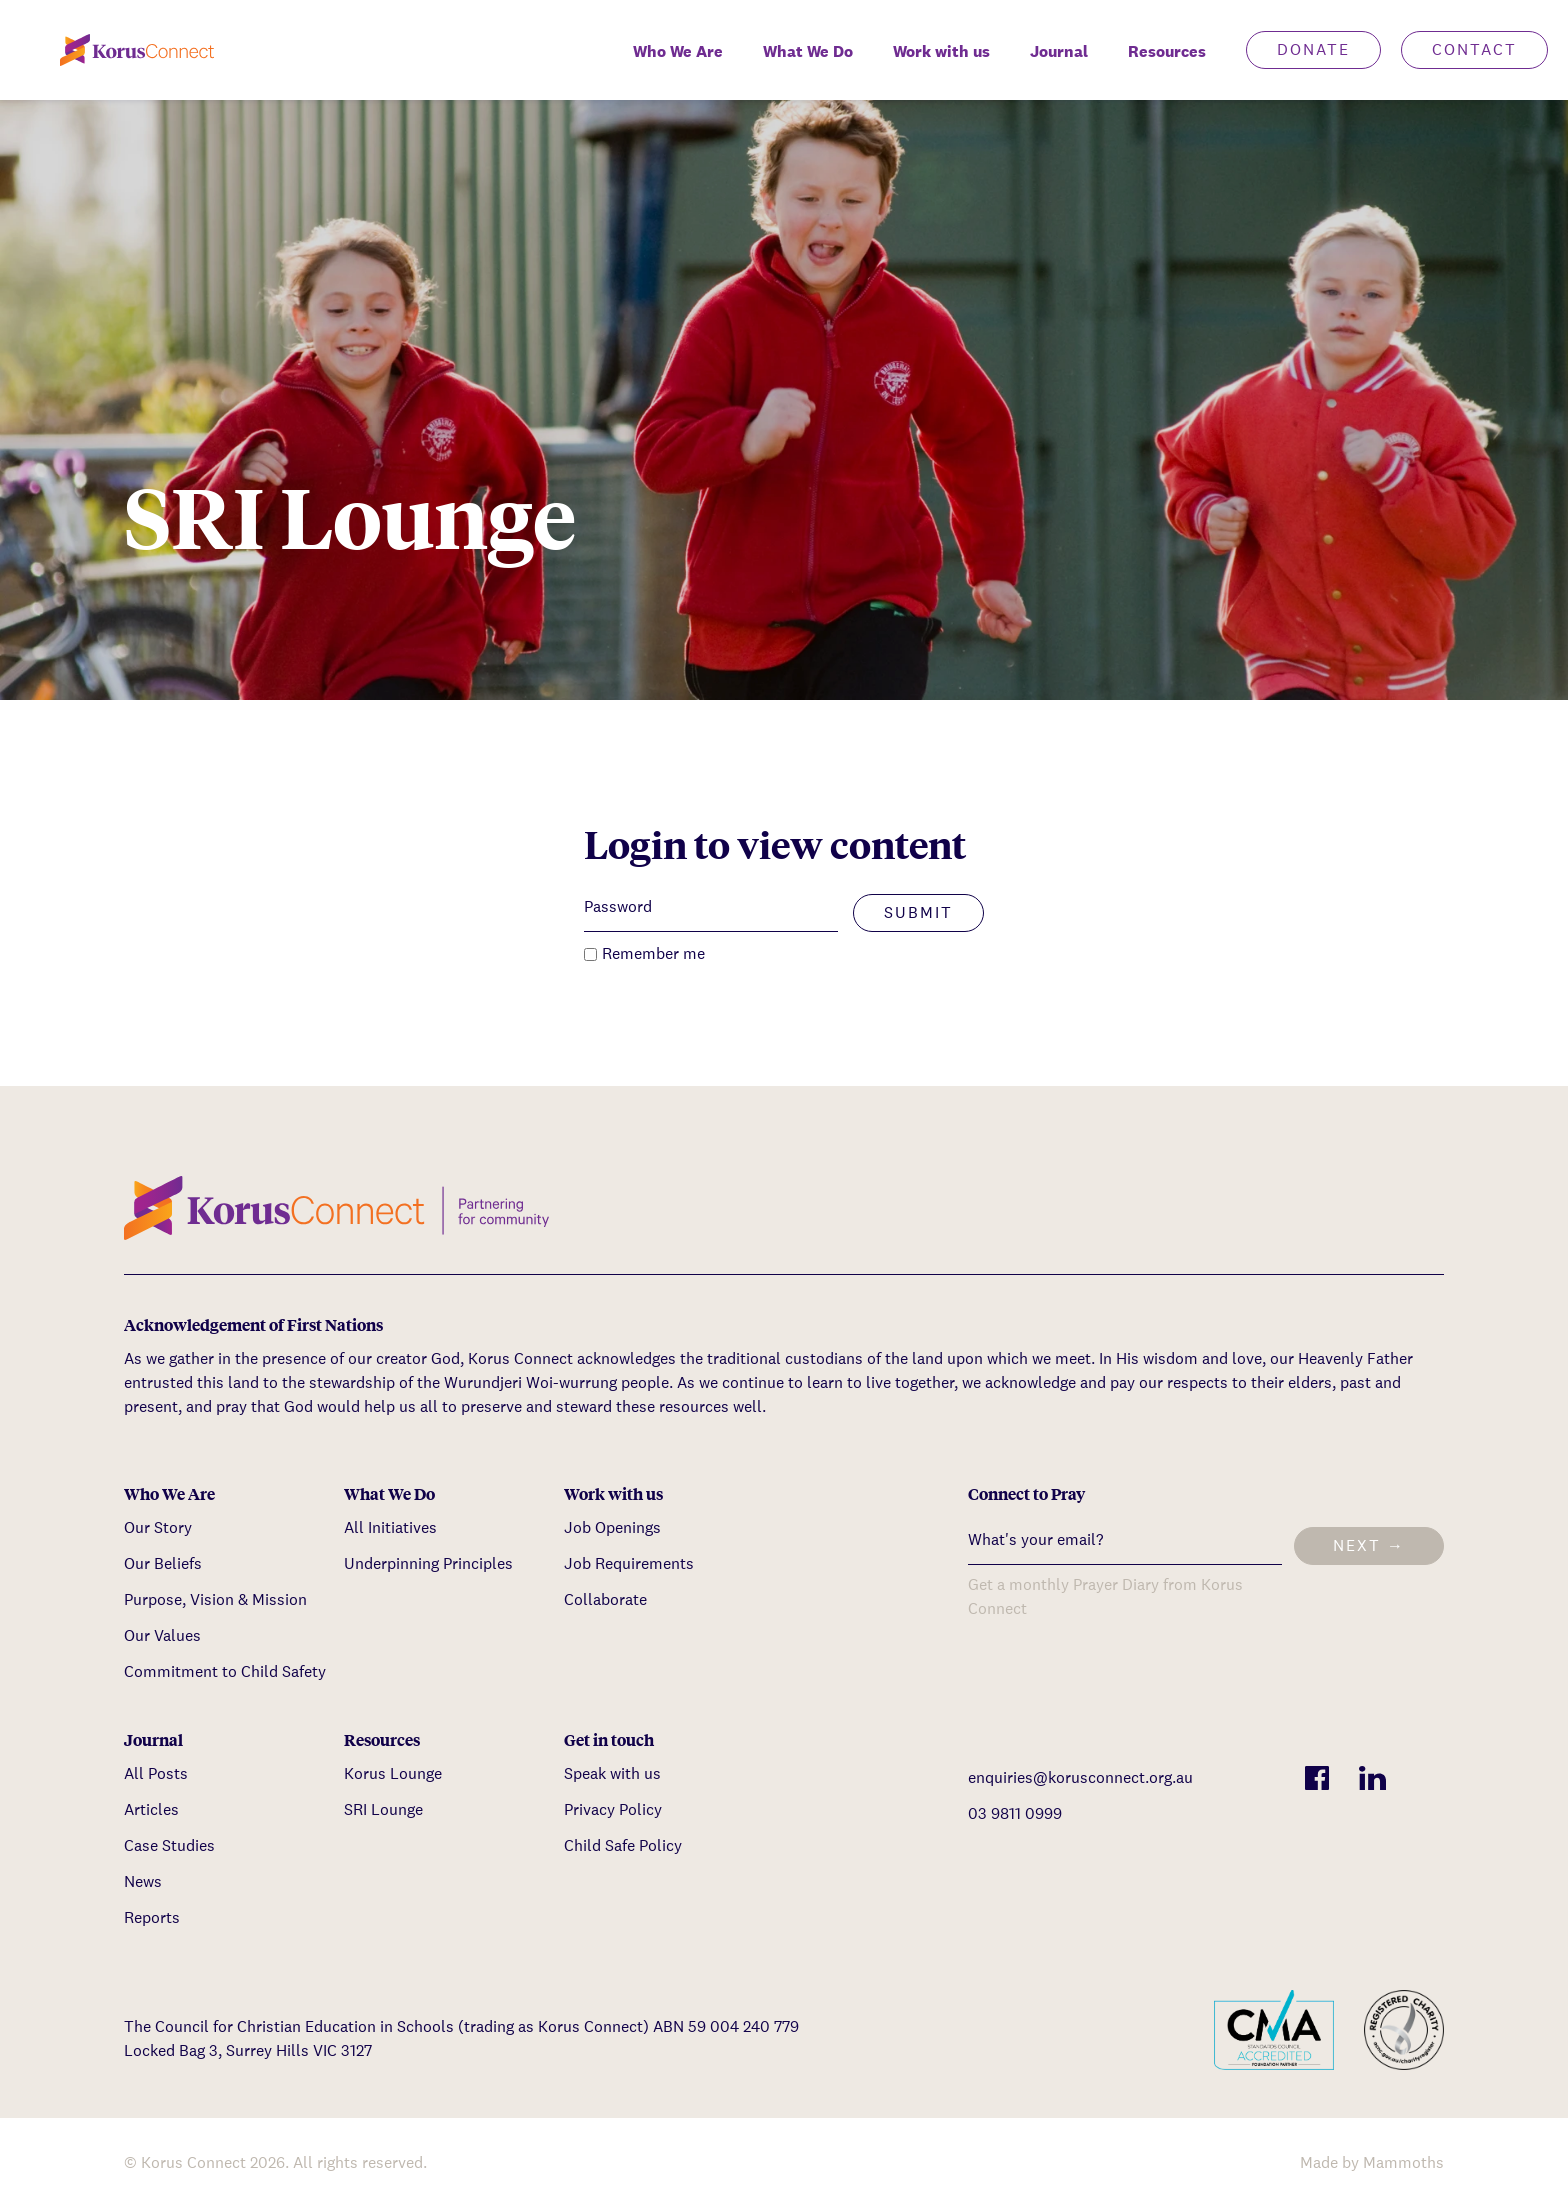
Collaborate (605, 1599)
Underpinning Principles (428, 1563)
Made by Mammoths (1372, 2162)
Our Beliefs (163, 1563)
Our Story (158, 1527)
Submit (918, 912)
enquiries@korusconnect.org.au (1080, 1777)
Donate (1313, 49)
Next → (1369, 1545)
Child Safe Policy (623, 1845)
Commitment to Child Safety (225, 1671)
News (143, 1881)
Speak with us (612, 1773)
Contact (1474, 49)
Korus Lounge (393, 1773)
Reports (152, 1917)
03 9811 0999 (1015, 1813)
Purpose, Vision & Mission (215, 1599)
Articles (151, 1809)
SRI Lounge (383, 1809)
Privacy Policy (613, 1809)
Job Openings (612, 1527)
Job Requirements (629, 1563)
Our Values (162, 1635)
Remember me (653, 953)
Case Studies (169, 1845)
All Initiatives (390, 1527)
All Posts (156, 1773)
